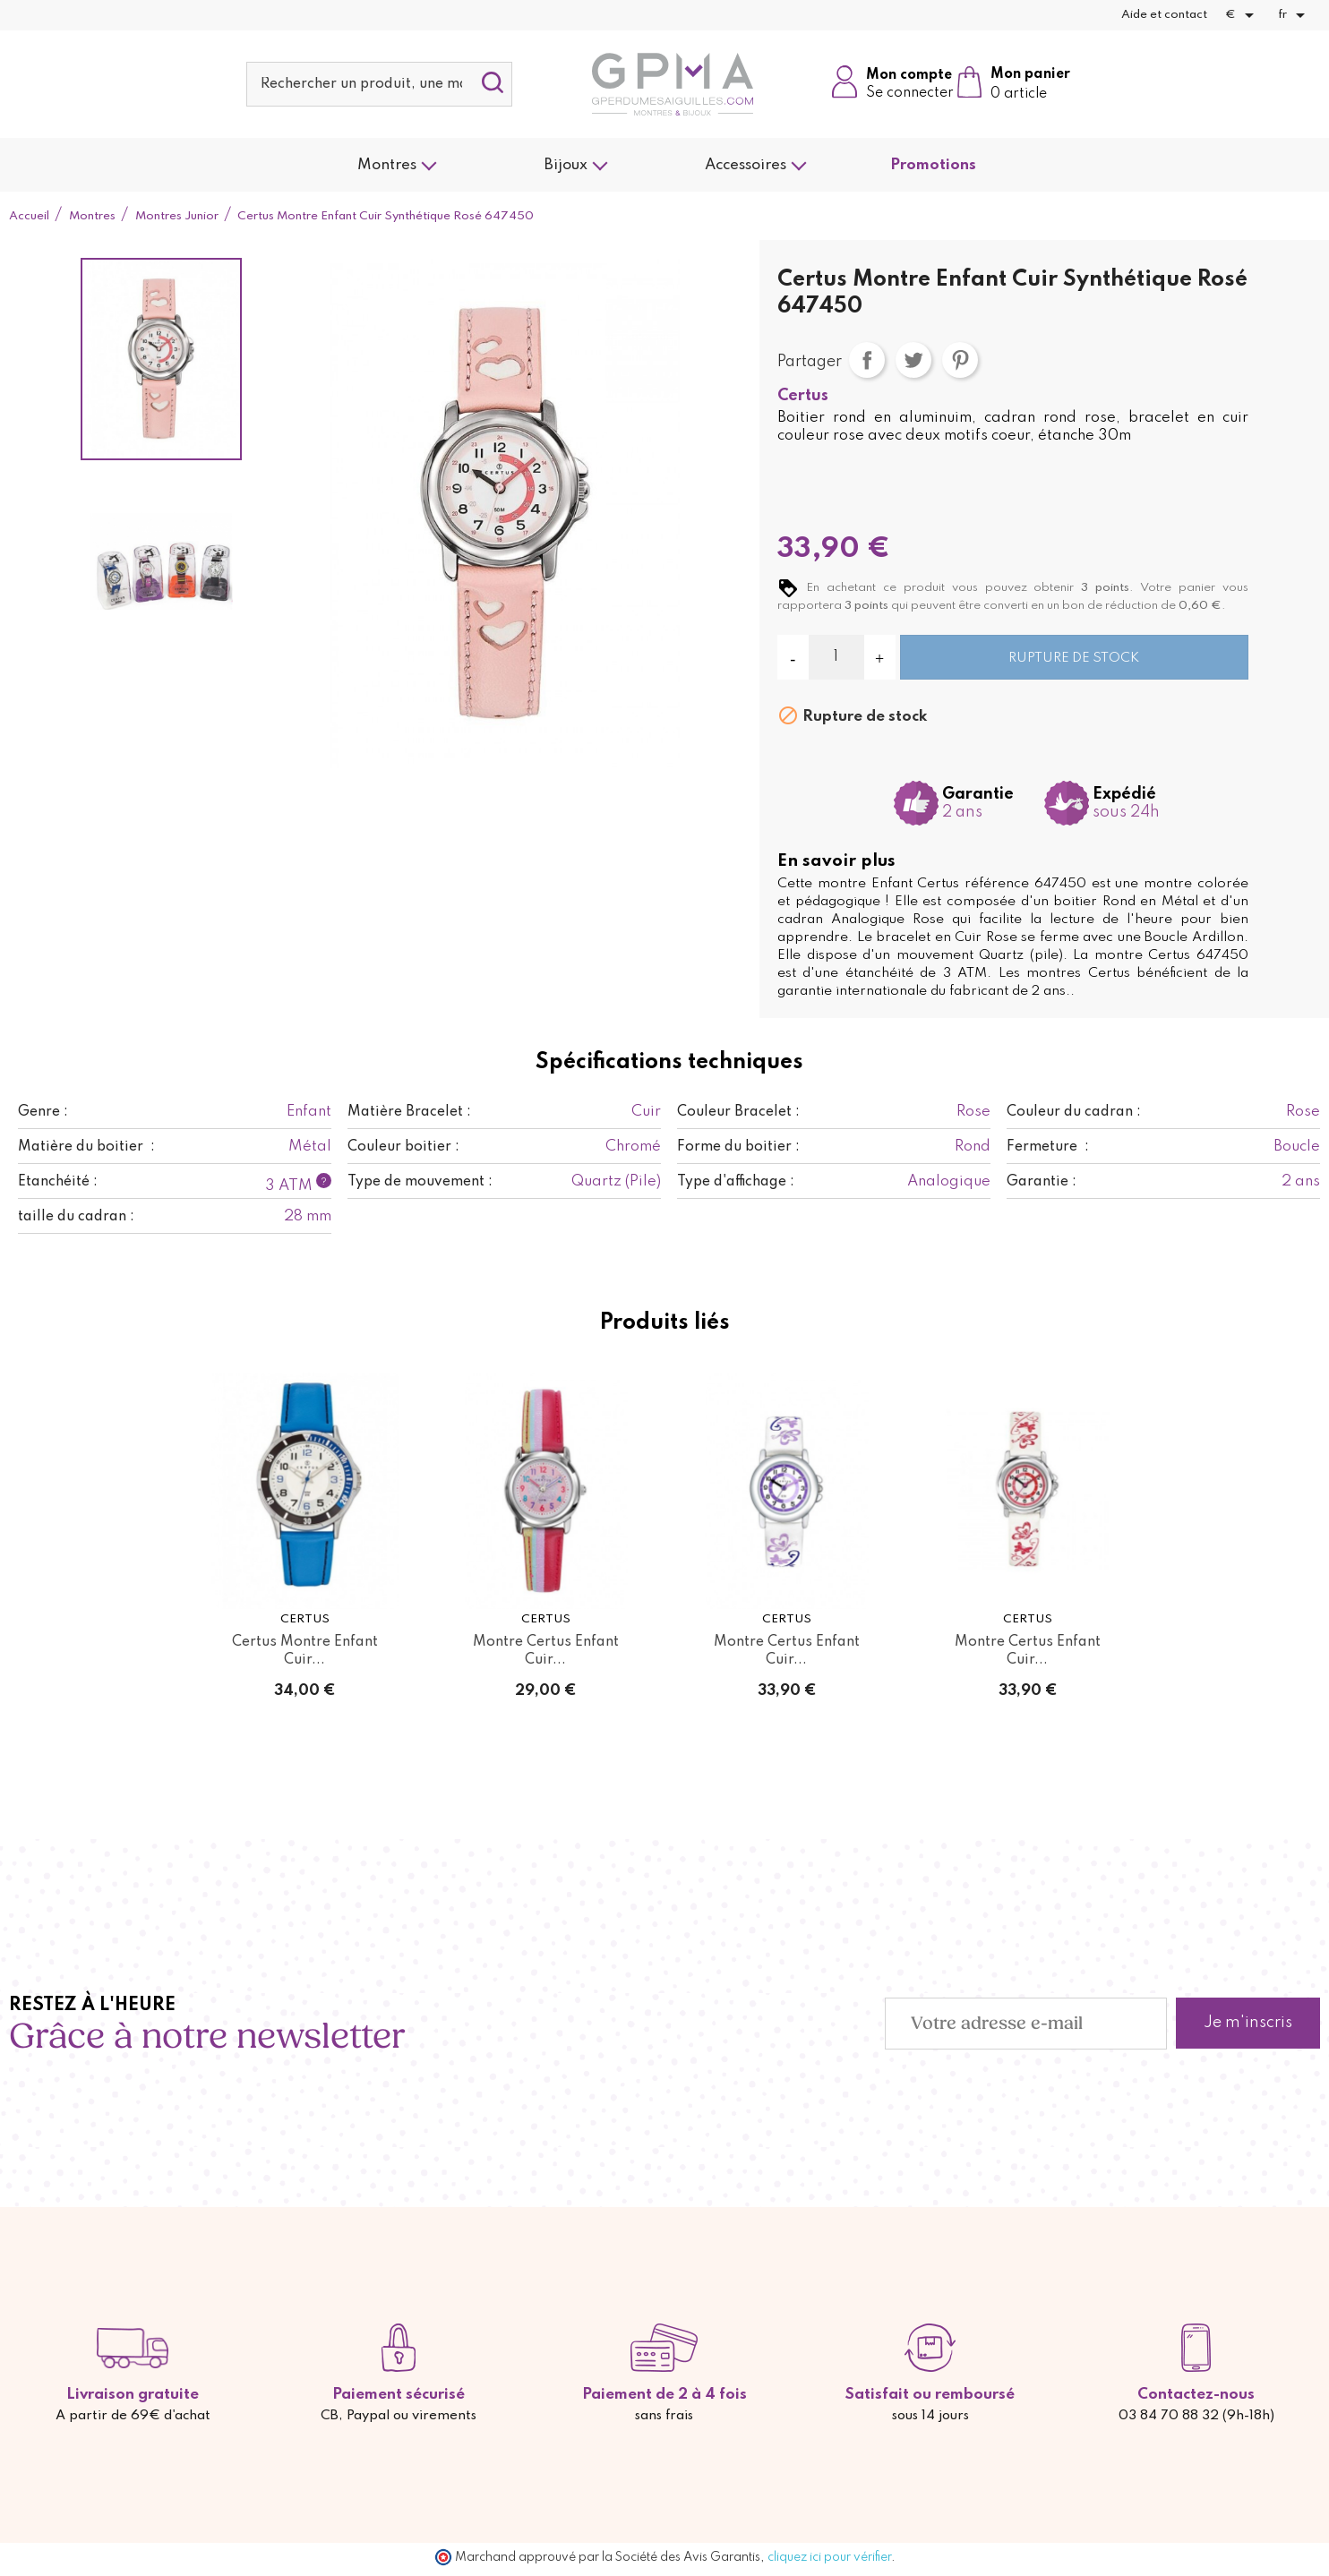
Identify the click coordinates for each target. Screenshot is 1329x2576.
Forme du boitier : (738, 1147)
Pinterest (960, 360)
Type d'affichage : (735, 1182)
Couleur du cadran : (1074, 1112)
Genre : (43, 1112)
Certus (802, 396)
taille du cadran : (76, 1217)
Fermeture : (1048, 1147)
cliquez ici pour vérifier (829, 2557)
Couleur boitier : (403, 1147)
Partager (867, 360)
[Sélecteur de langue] (1294, 15)
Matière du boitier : (86, 1147)
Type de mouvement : (420, 1182)
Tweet (913, 360)
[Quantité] (836, 657)
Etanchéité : (58, 1182)
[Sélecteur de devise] (1242, 15)
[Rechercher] (379, 84)
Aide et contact (1164, 15)
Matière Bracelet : (409, 1112)
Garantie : (1041, 1182)
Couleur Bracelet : (738, 1112)
